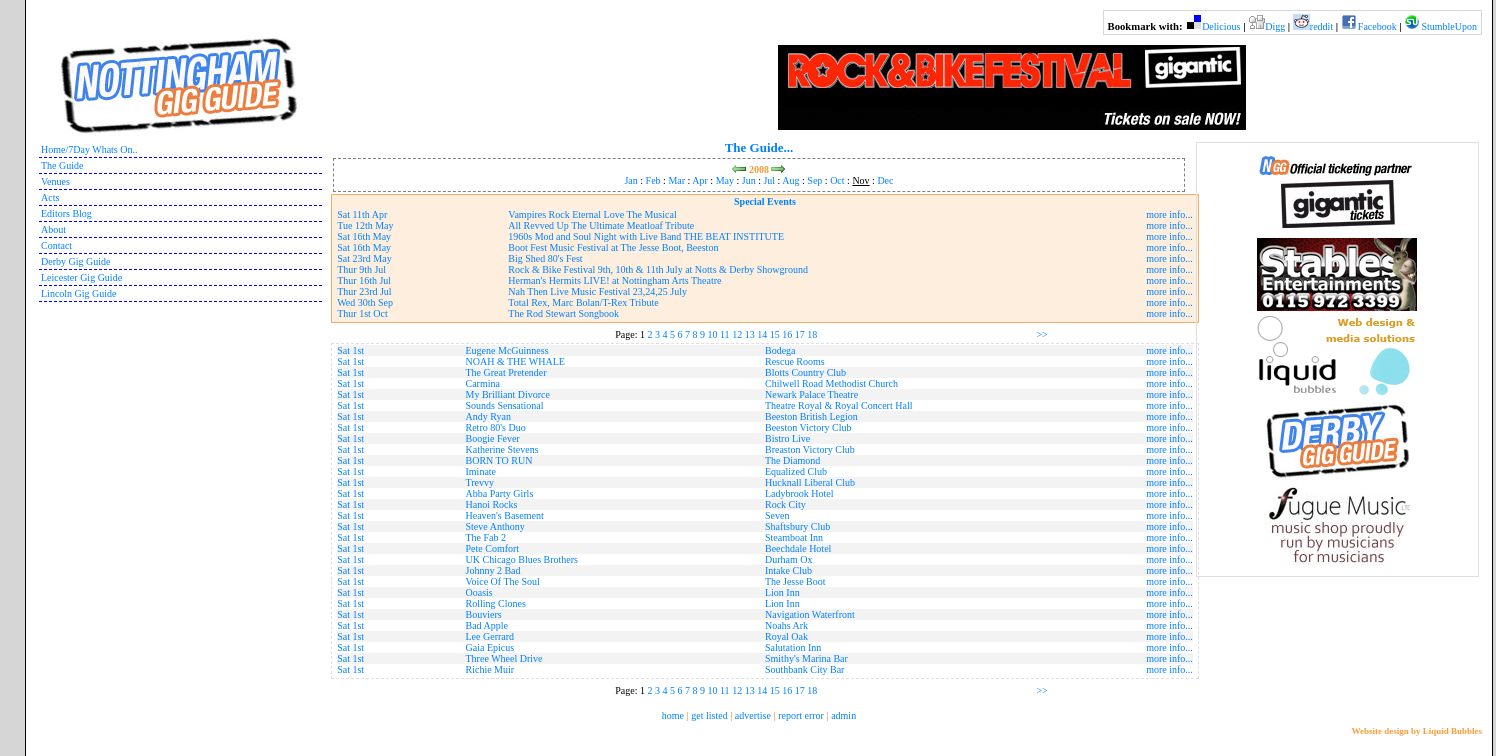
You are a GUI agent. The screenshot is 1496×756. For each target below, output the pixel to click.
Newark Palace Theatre (811, 394)
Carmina (483, 383)
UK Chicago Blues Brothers (522, 559)
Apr (700, 180)
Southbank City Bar (804, 669)
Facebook (1377, 26)
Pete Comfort (493, 548)
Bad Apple (487, 625)
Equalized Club (796, 471)
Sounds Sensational (505, 405)
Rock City (785, 504)
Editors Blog (66, 213)
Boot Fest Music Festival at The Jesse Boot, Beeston (613, 247)
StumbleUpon (1449, 26)
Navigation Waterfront (810, 614)
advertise (753, 715)
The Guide (62, 165)
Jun (749, 180)
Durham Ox (789, 559)
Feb (653, 180)
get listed (709, 715)
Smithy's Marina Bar (806, 658)
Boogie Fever (493, 438)
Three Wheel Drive (504, 658)
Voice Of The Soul (503, 581)
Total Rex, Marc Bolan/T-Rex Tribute (583, 302)
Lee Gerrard (490, 636)
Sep (814, 180)
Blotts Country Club (805, 372)
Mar (676, 180)
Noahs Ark (786, 625)
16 (787, 334)
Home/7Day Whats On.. (89, 149)
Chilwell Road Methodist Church (831, 383)
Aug (790, 180)
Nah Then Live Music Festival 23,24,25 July (597, 291)
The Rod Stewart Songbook (563, 313)
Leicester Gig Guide (81, 277)
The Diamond (792, 460)
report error (801, 715)
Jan (630, 180)
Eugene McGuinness (507, 350)
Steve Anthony (495, 526)
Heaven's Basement (505, 515)
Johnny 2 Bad (493, 570)
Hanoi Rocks (492, 504)
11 (725, 334)
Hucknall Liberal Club (810, 482)
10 (712, 334)
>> (1041, 334)
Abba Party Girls (500, 493)
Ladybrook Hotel (799, 493)
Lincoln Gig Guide (79, 293)
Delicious (1221, 26)
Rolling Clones (496, 603)
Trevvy (480, 482)
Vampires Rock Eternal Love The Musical (592, 214)
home (673, 715)
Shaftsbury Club (797, 526)
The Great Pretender (506, 372)
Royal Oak (786, 636)
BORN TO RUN (499, 460)
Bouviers (484, 614)
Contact (56, 245)
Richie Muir (490, 669)
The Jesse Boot (795, 581)
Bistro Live (787, 438)
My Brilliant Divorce (508, 394)
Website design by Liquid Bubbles (1416, 731)
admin (843, 715)
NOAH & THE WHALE (515, 361)
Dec (885, 180)
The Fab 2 (486, 537)
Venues (55, 181)
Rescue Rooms (795, 361)
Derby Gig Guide (75, 261)
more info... (1169, 214)
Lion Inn (782, 592)
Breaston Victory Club (810, 449)
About (53, 229)
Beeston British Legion (811, 416)
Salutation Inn (793, 647)
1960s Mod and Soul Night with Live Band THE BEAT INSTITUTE (646, 236)
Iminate (481, 471)
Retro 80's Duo (496, 427)
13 (750, 334)
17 (800, 334)
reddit (1321, 26)
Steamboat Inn (794, 537)
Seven (777, 515)
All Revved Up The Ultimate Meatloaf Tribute (601, 225)
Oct (837, 180)
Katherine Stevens (502, 449)
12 (737, 334)
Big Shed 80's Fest (545, 258)
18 (812, 334)
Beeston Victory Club (808, 427)
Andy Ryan (488, 416)
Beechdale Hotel (798, 548)
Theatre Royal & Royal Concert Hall (838, 405)
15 (775, 334)
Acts (50, 197)
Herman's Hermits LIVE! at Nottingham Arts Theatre (614, 280)
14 (762, 334)
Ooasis (479, 592)
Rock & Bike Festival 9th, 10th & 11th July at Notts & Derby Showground (658, 269)
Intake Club (788, 570)
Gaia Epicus (490, 647)
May (725, 180)
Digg (1275, 26)
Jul (769, 180)
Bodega (780, 350)
